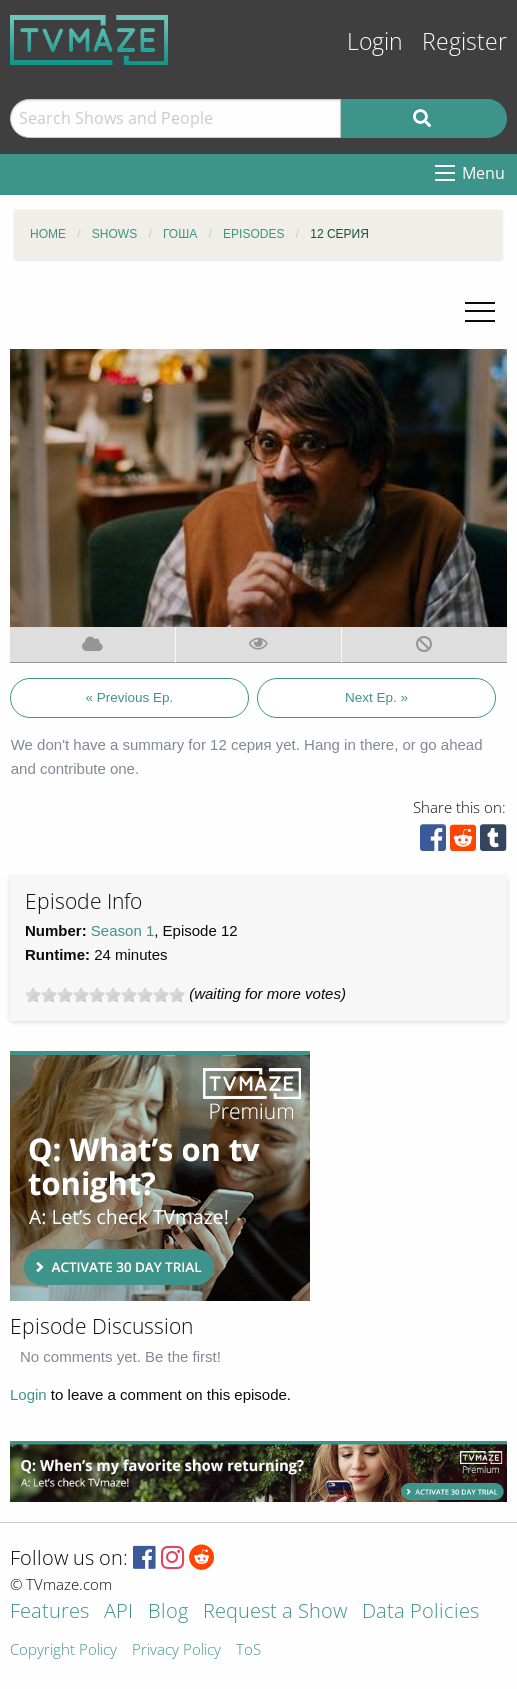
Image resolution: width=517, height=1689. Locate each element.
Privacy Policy (176, 1650)
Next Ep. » (376, 697)
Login (375, 41)
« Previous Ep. (129, 697)
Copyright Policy (63, 1650)
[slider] (105, 995)
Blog (168, 1612)
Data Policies (420, 1612)
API (118, 1612)
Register (464, 41)
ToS (248, 1650)
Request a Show (275, 1612)
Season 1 (122, 930)
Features (49, 1612)
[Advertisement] (160, 1176)
